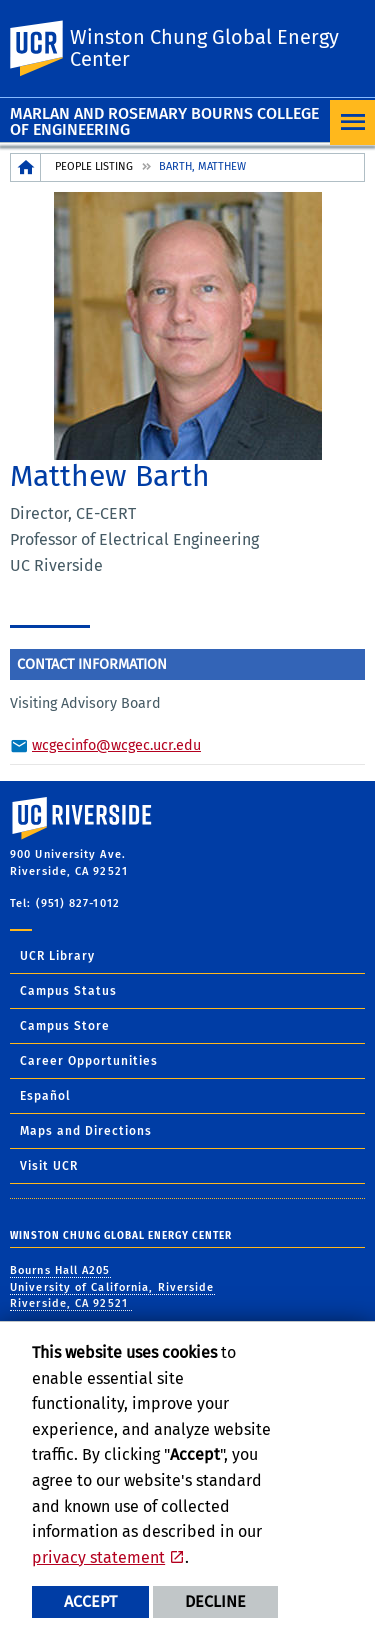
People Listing (94, 166)
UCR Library (57, 956)
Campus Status (68, 991)
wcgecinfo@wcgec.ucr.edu (116, 745)
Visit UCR (49, 1166)
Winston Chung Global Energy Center (204, 48)
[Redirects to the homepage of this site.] (26, 167)
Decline (215, 1601)
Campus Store (65, 1026)
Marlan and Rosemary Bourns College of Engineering (164, 121)
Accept (90, 1601)
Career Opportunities (89, 1061)
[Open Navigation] (352, 122)
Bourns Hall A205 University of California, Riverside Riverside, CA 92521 (112, 1287)
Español (45, 1096)
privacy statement (98, 1557)
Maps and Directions (86, 1131)
